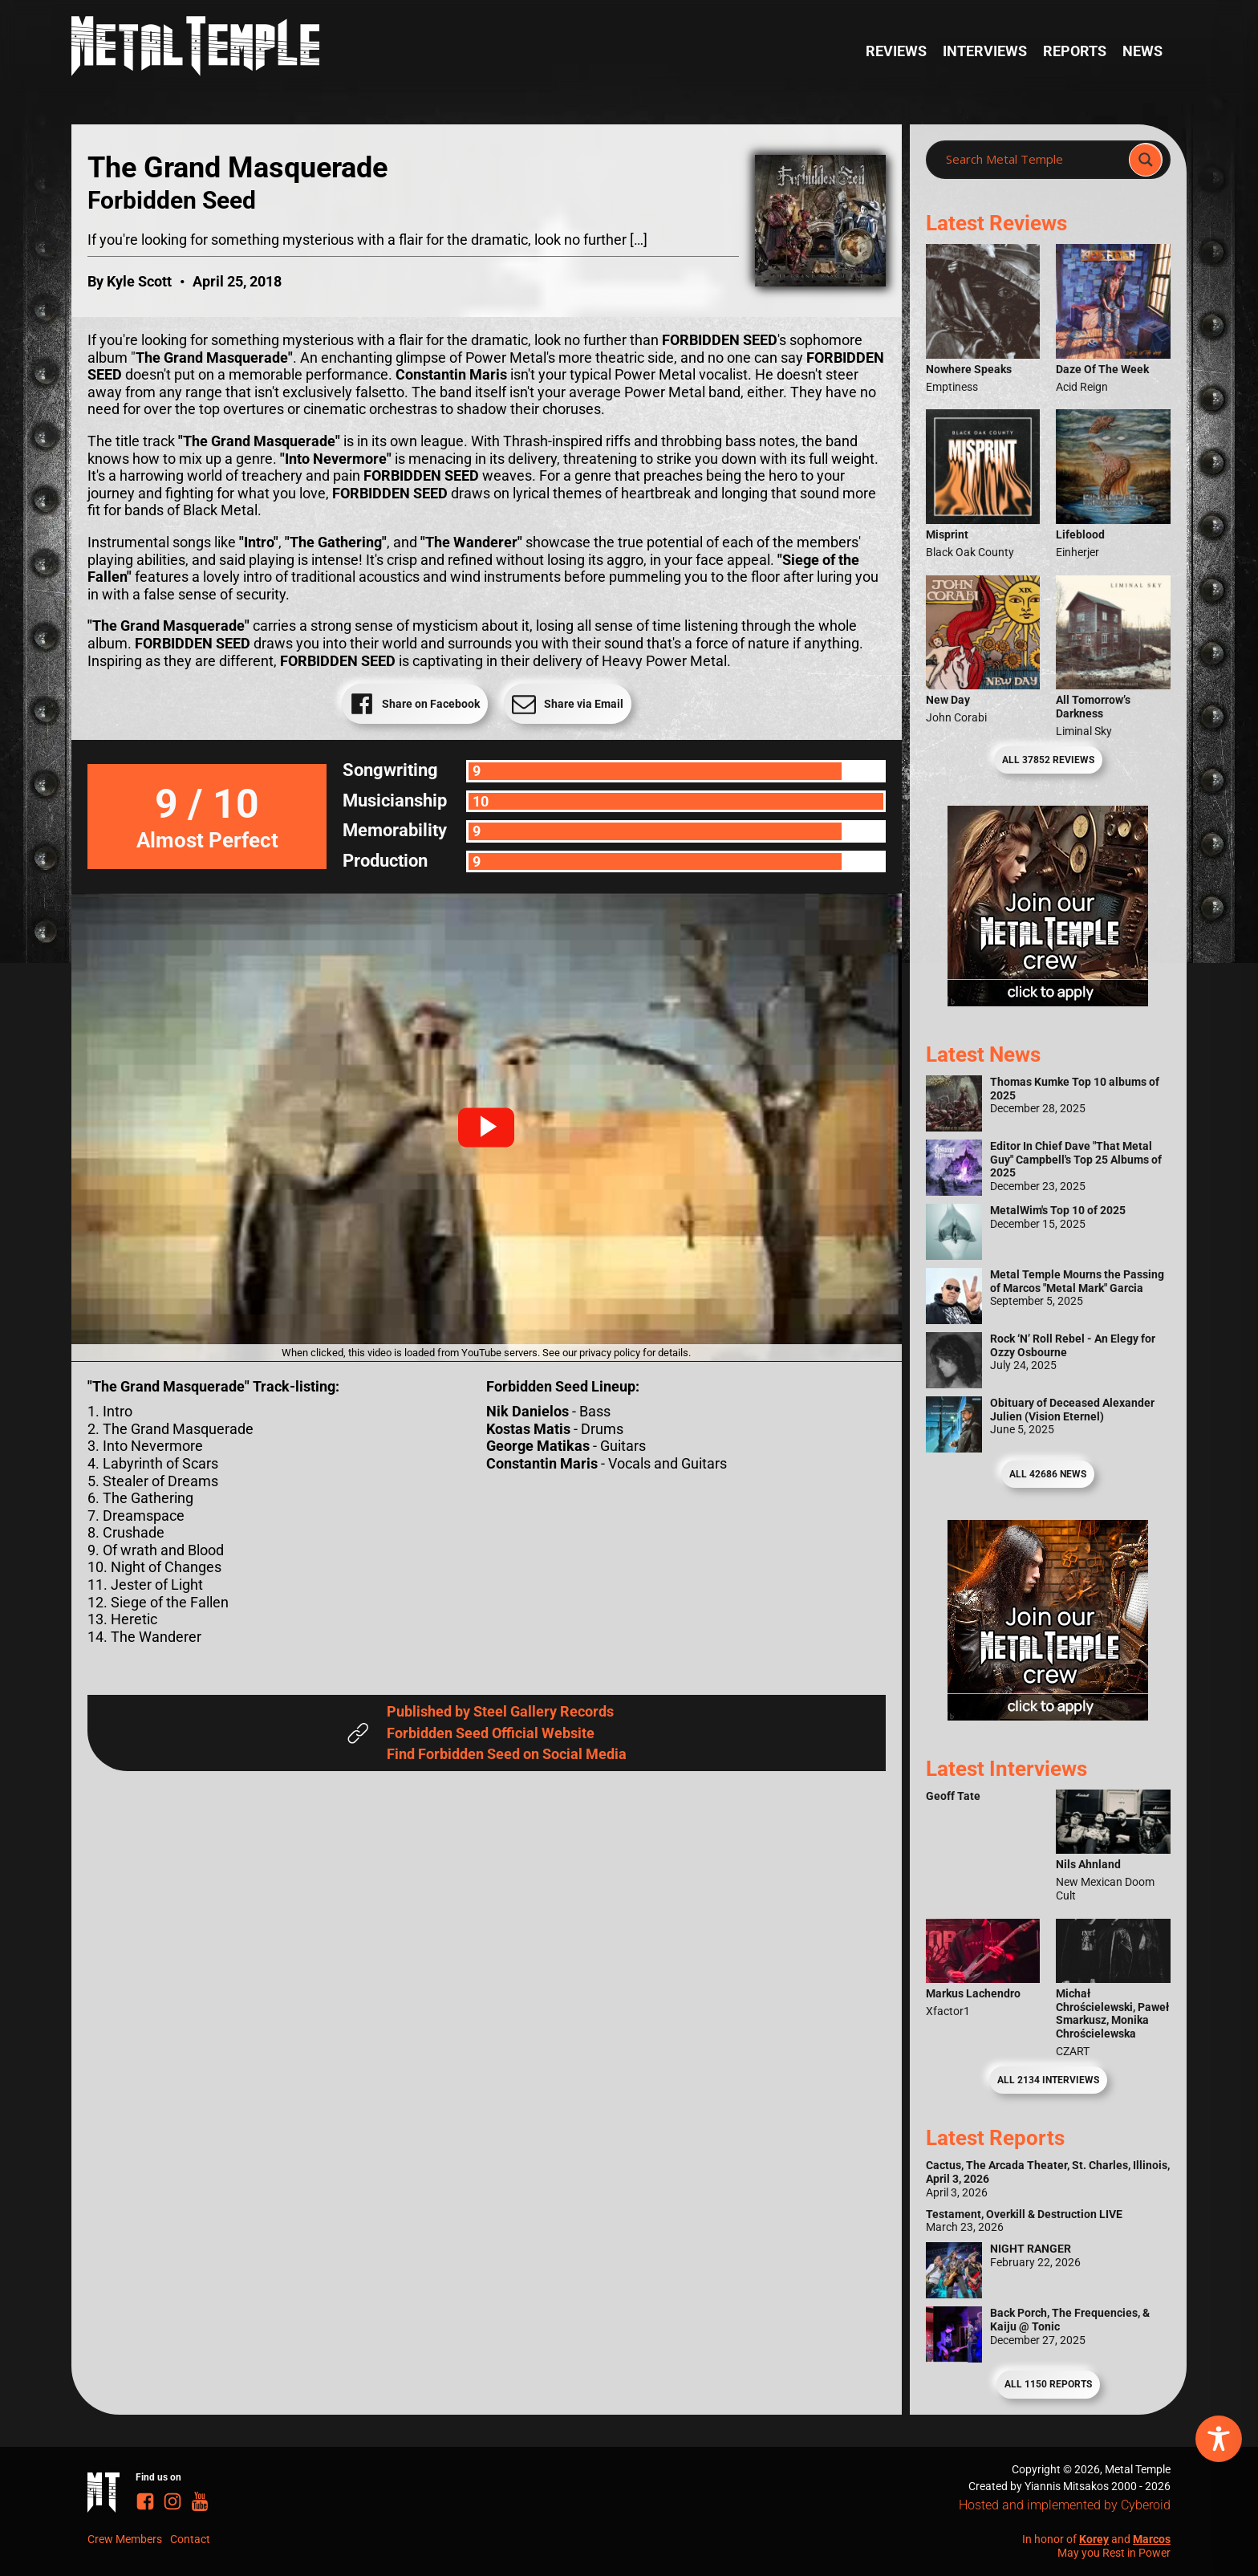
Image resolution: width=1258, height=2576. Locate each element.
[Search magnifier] (1146, 160)
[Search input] (1032, 159)
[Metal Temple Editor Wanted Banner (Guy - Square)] (1048, 1715)
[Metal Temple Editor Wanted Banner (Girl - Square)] (1048, 1001)
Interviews (985, 51)
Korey (1094, 2539)
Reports (1074, 51)
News (1142, 51)
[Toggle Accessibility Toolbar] (1219, 2439)
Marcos (1152, 2539)
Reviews (896, 51)
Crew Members (124, 2539)
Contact (190, 2539)
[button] (486, 1127)
